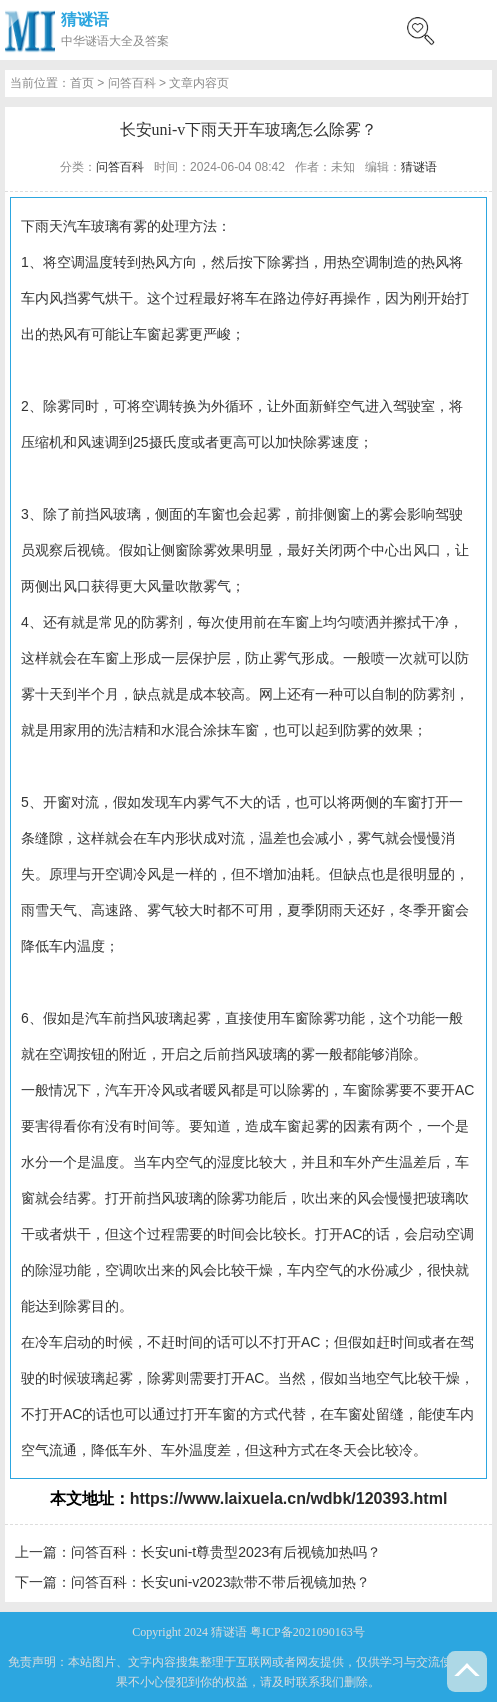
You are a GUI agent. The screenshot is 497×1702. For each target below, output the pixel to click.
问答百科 (132, 83)
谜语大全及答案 (127, 41)
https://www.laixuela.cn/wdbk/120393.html (289, 1498)
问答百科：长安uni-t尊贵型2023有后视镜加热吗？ (226, 1552)
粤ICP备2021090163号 (307, 1632)
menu (472, 30)
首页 (82, 83)
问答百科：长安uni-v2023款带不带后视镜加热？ (221, 1582)
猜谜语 (85, 19)
